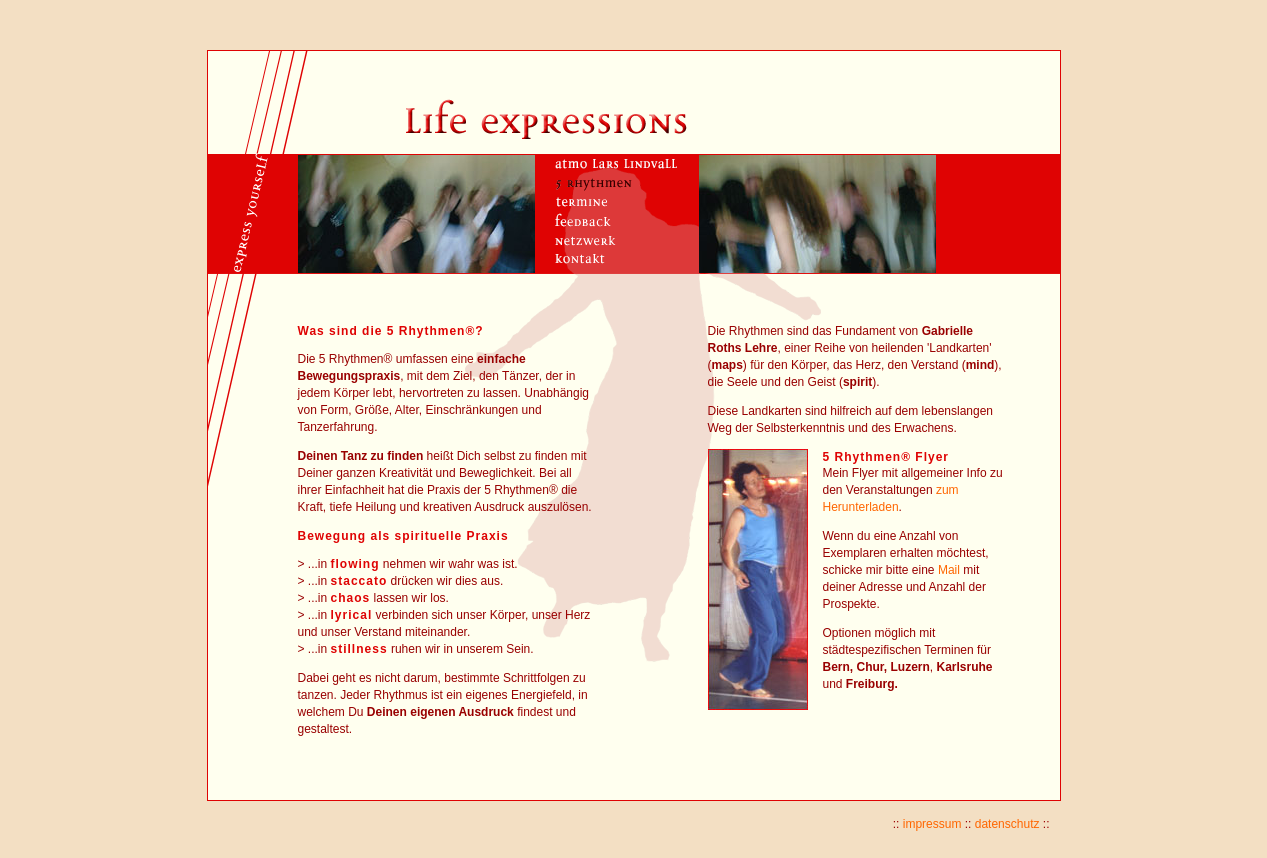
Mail (949, 570)
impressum (932, 824)
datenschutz (1007, 824)
